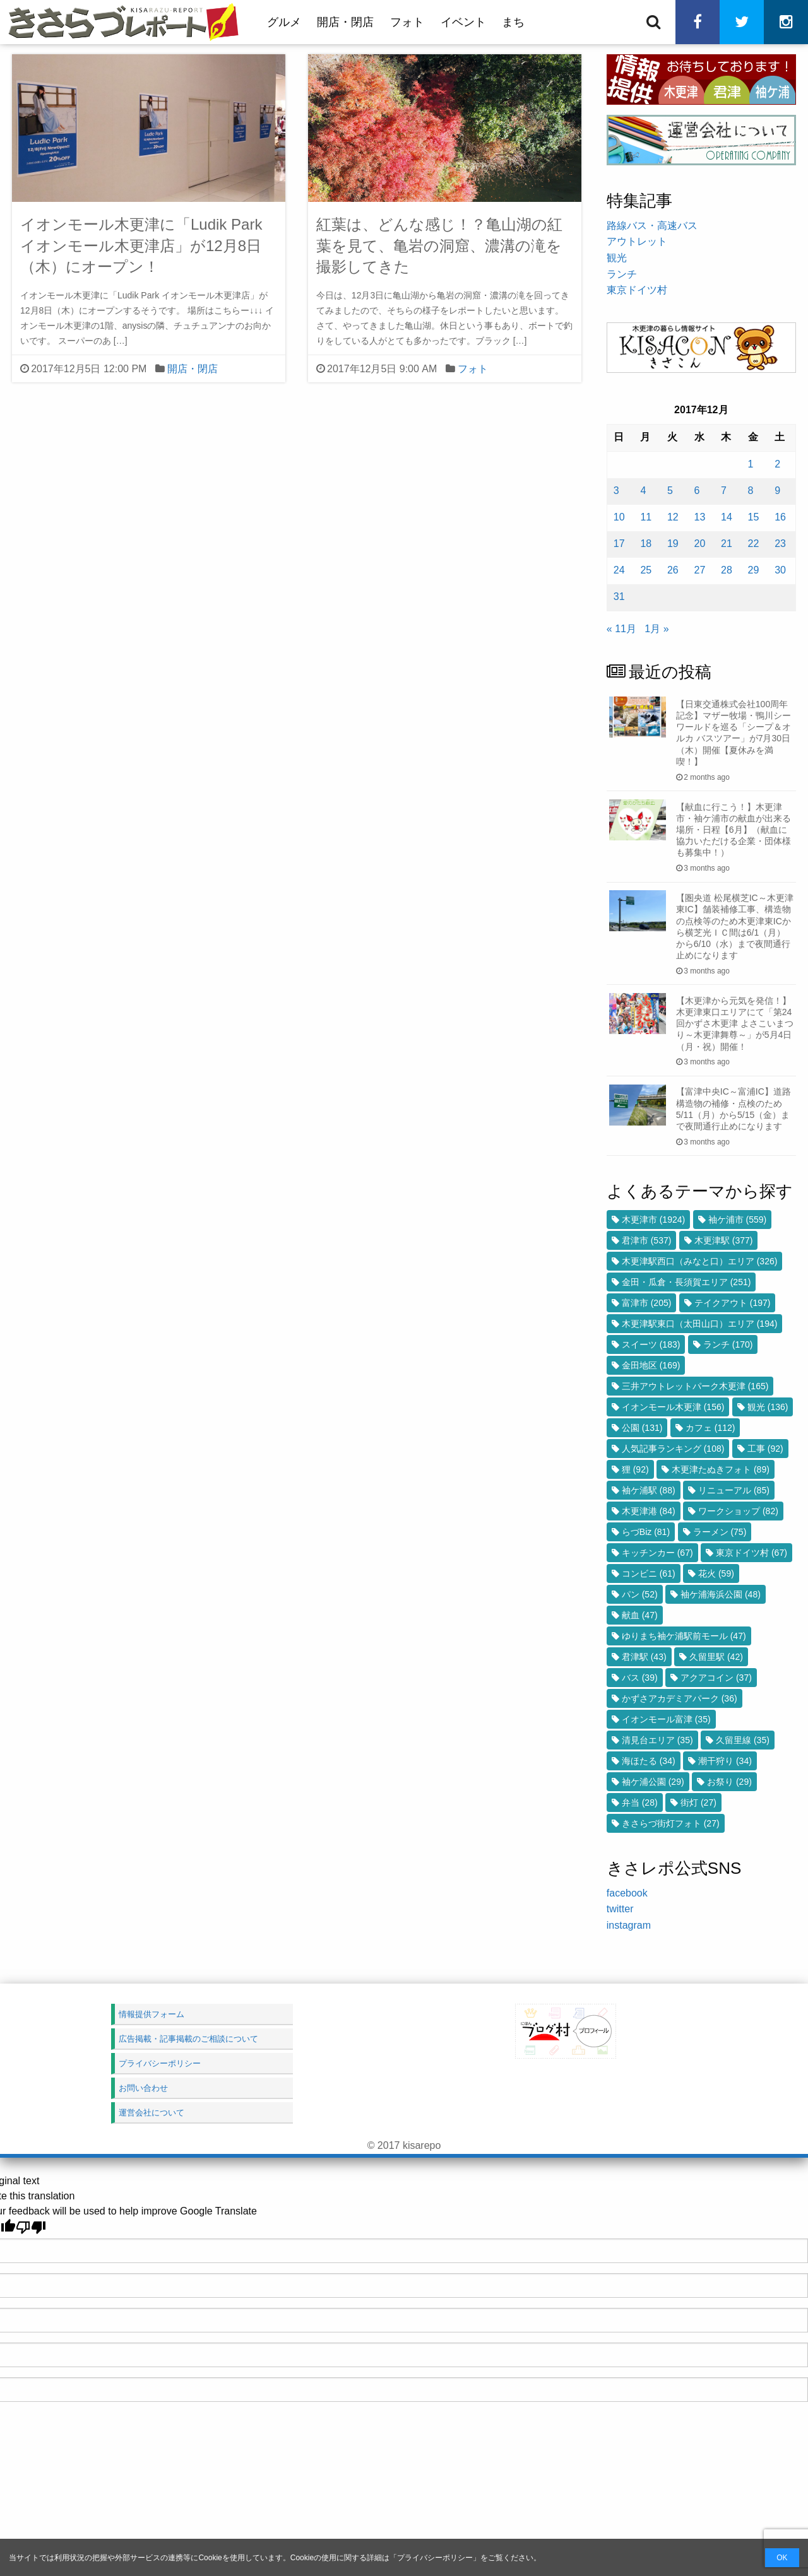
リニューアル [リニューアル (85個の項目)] (733, 1490)
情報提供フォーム (151, 2014)
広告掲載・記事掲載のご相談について (188, 2039)
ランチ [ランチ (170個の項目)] (728, 1344)
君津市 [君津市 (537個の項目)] (647, 1240)
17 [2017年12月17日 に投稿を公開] (619, 543)
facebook (627, 1893)
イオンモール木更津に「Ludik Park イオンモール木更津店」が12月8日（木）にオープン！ (141, 245)
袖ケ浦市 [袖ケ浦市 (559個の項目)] (737, 1219)
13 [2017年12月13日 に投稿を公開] (700, 517)
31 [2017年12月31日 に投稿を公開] (619, 596)
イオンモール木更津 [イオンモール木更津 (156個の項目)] (673, 1407)
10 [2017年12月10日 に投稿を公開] (619, 517)
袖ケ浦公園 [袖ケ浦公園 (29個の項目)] (653, 1782)
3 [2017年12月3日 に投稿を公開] (616, 490)
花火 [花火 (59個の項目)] (716, 1573)
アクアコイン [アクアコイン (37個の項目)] (716, 1678)
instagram (629, 1925)
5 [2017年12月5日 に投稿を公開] (670, 490)
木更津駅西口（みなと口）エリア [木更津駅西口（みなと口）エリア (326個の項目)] (700, 1261)
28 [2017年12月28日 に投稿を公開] (726, 570)
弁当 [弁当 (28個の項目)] (640, 1802)
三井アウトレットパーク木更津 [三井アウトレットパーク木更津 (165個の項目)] (695, 1386)
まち (513, 22)
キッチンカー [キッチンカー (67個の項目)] (657, 1553)
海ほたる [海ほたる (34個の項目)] (648, 1761)
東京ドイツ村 (637, 290)
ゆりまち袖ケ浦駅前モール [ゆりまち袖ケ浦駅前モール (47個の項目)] (684, 1636)
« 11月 (621, 628)
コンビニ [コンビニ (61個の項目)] (648, 1573)
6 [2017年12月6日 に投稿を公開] (697, 490)
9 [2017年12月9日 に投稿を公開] (777, 490)
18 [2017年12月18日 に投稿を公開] (645, 543)
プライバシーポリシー (435, 2557)
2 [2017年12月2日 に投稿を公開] (777, 464)
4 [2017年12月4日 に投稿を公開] (643, 490)
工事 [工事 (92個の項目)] (765, 1449)
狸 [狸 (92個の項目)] (635, 1469)
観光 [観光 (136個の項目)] (767, 1407)
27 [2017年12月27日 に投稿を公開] (700, 570)
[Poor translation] (31, 2227)
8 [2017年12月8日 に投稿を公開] (751, 490)
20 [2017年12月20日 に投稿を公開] (700, 543)
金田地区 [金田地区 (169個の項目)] (651, 1365)
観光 (617, 257)
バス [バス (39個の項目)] (640, 1678)
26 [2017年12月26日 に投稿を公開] (673, 570)
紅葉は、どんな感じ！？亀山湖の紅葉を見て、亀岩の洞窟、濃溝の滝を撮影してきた (439, 245)
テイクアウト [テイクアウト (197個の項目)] (732, 1303)
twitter (620, 1908)
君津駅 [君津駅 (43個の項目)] (644, 1657)
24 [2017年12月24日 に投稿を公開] (619, 570)
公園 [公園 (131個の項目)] (642, 1428)
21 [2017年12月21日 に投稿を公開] (726, 543)
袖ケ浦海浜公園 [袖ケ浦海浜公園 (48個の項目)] (720, 1594)
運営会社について (151, 2112)
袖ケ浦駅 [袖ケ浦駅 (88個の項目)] (648, 1490)
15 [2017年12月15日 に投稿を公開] (753, 517)
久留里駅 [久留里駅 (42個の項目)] (716, 1657)
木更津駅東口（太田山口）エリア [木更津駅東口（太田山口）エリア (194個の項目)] (700, 1324)
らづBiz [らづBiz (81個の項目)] (646, 1532)
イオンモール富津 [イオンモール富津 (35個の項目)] (666, 1719)
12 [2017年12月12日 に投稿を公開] (673, 517)
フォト (407, 22)
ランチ (622, 274)
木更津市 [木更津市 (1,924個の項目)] (653, 1219)
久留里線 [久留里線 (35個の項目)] (742, 1740)
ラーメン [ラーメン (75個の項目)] (720, 1532)
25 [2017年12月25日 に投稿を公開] (645, 570)
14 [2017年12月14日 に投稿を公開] (726, 517)
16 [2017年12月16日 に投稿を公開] (780, 517)
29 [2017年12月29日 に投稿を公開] (753, 570)
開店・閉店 (345, 22)
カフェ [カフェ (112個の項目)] (710, 1428)
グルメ (284, 22)
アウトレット (637, 241)
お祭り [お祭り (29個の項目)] (729, 1782)
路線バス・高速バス (652, 225)
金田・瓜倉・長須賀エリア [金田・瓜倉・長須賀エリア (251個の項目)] (686, 1282)
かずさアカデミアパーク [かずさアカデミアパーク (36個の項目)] (679, 1698)
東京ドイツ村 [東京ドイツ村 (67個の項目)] (751, 1553)
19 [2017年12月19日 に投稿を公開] (673, 543)
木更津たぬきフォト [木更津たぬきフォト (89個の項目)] (720, 1469)
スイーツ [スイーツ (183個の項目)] (651, 1344)
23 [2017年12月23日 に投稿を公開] (780, 543)
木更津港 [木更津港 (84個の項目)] (648, 1511)
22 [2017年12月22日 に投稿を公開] (753, 543)
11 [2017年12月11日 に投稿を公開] (645, 517)
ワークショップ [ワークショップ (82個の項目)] (738, 1511)
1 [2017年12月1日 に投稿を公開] (751, 464)
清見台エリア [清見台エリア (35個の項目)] (657, 1740)
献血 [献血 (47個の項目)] (640, 1615)
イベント (463, 22)
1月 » (656, 628)
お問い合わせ (143, 2088)
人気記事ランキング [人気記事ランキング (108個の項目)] (673, 1449)
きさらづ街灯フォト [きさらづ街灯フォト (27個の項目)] (671, 1823)
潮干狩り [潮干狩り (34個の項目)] (725, 1761)
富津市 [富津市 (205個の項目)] (647, 1303)
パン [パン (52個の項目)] (640, 1594)
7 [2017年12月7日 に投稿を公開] (724, 490)
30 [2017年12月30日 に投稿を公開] (780, 570)
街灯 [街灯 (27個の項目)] (698, 1802)
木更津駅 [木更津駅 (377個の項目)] (723, 1240)
